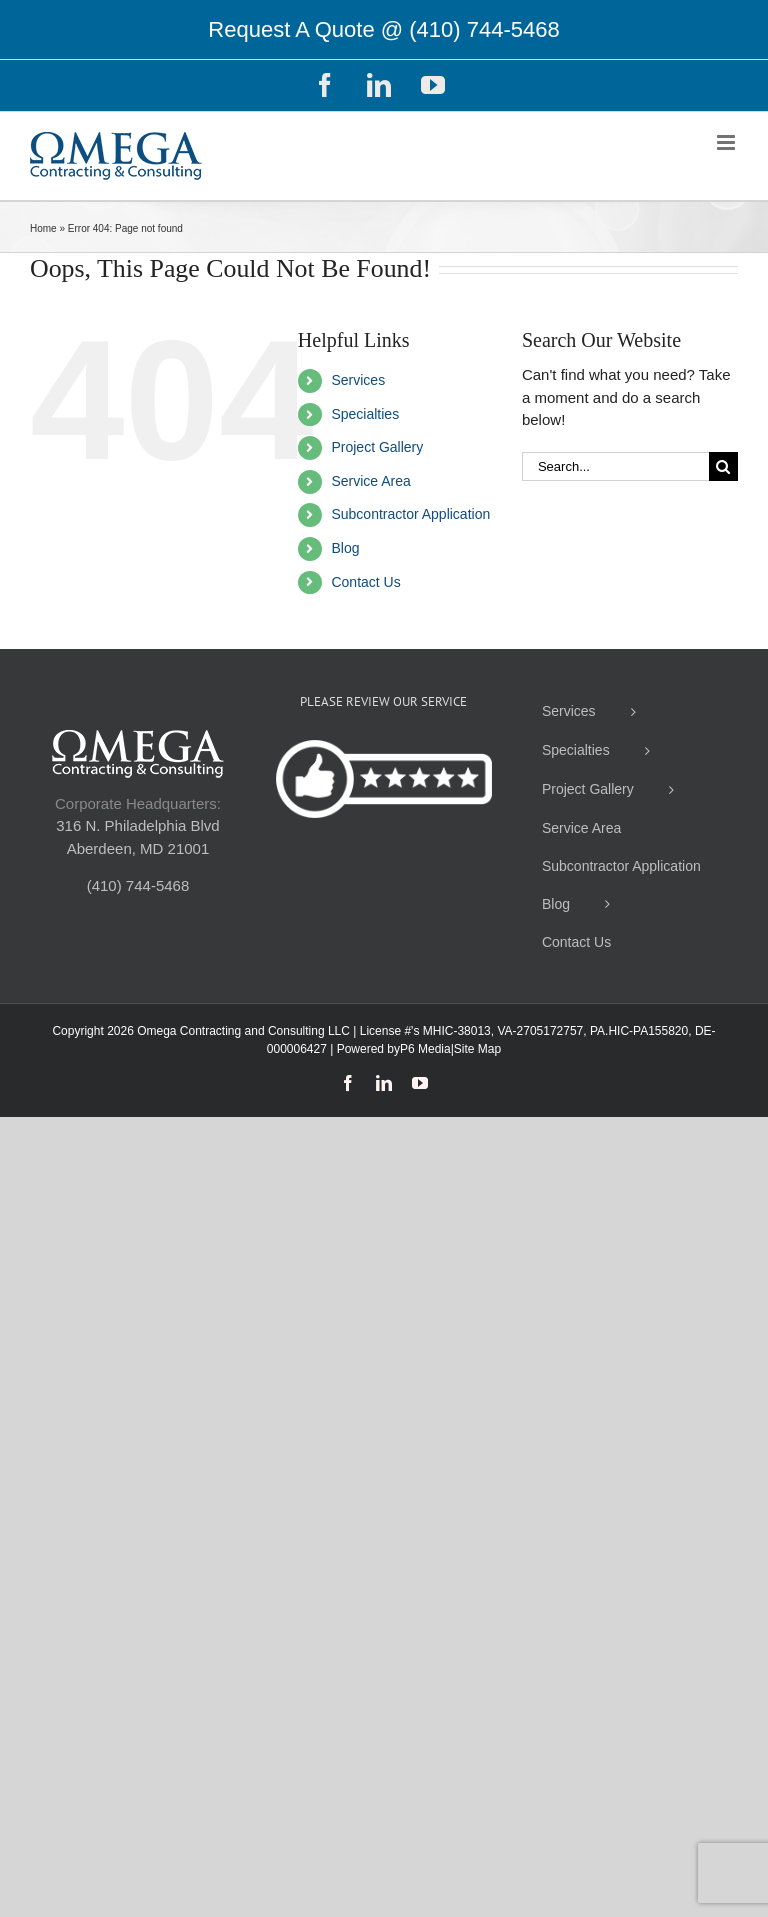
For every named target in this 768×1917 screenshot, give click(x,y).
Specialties (365, 414)
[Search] (723, 466)
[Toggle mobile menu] (727, 142)
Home (43, 228)
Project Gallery (377, 447)
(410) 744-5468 (484, 29)
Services (358, 380)
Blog (345, 548)
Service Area (370, 481)
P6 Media (425, 1049)
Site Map (477, 1049)
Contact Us (365, 582)
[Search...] (615, 466)
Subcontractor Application (410, 514)
